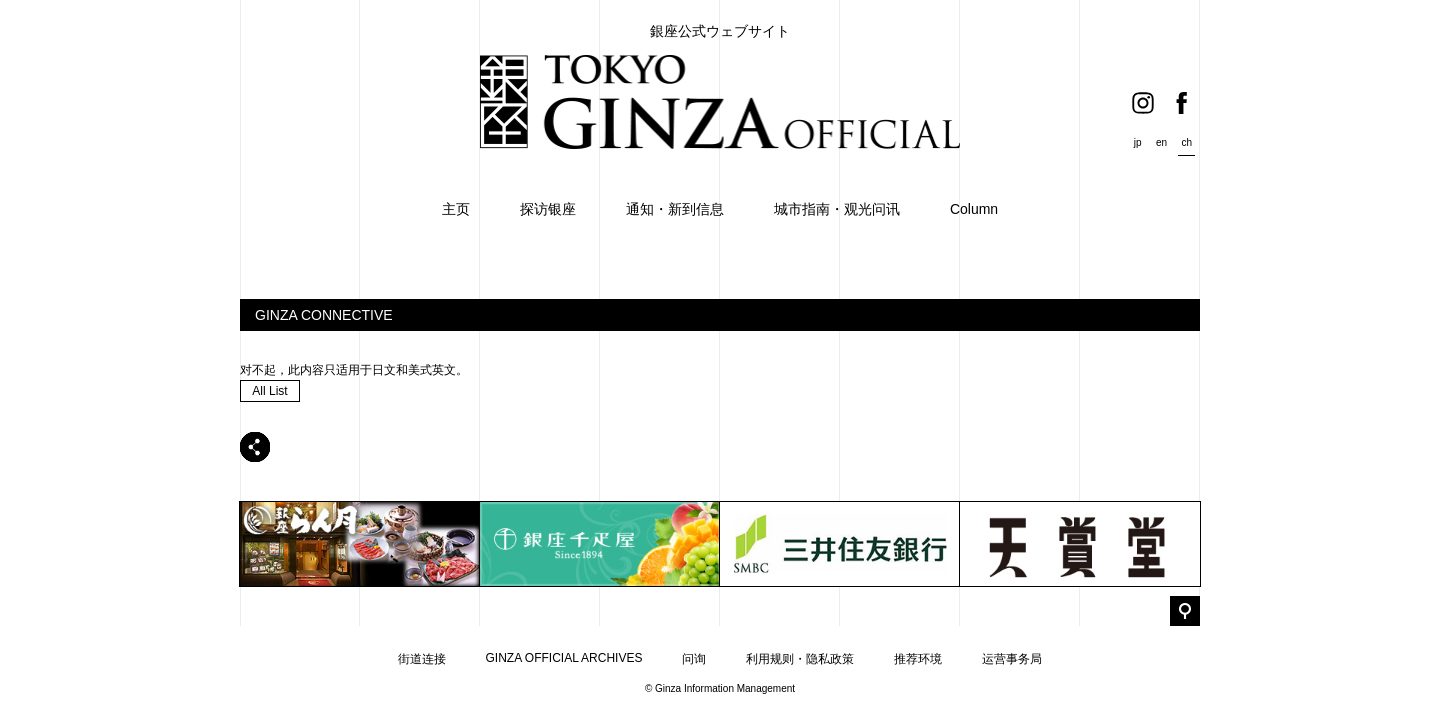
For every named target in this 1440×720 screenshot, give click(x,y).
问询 (694, 659)
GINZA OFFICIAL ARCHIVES (564, 658)
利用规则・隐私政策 (800, 659)
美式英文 (432, 370)
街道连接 (422, 659)
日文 (384, 370)
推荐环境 (918, 659)
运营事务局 (1012, 659)
